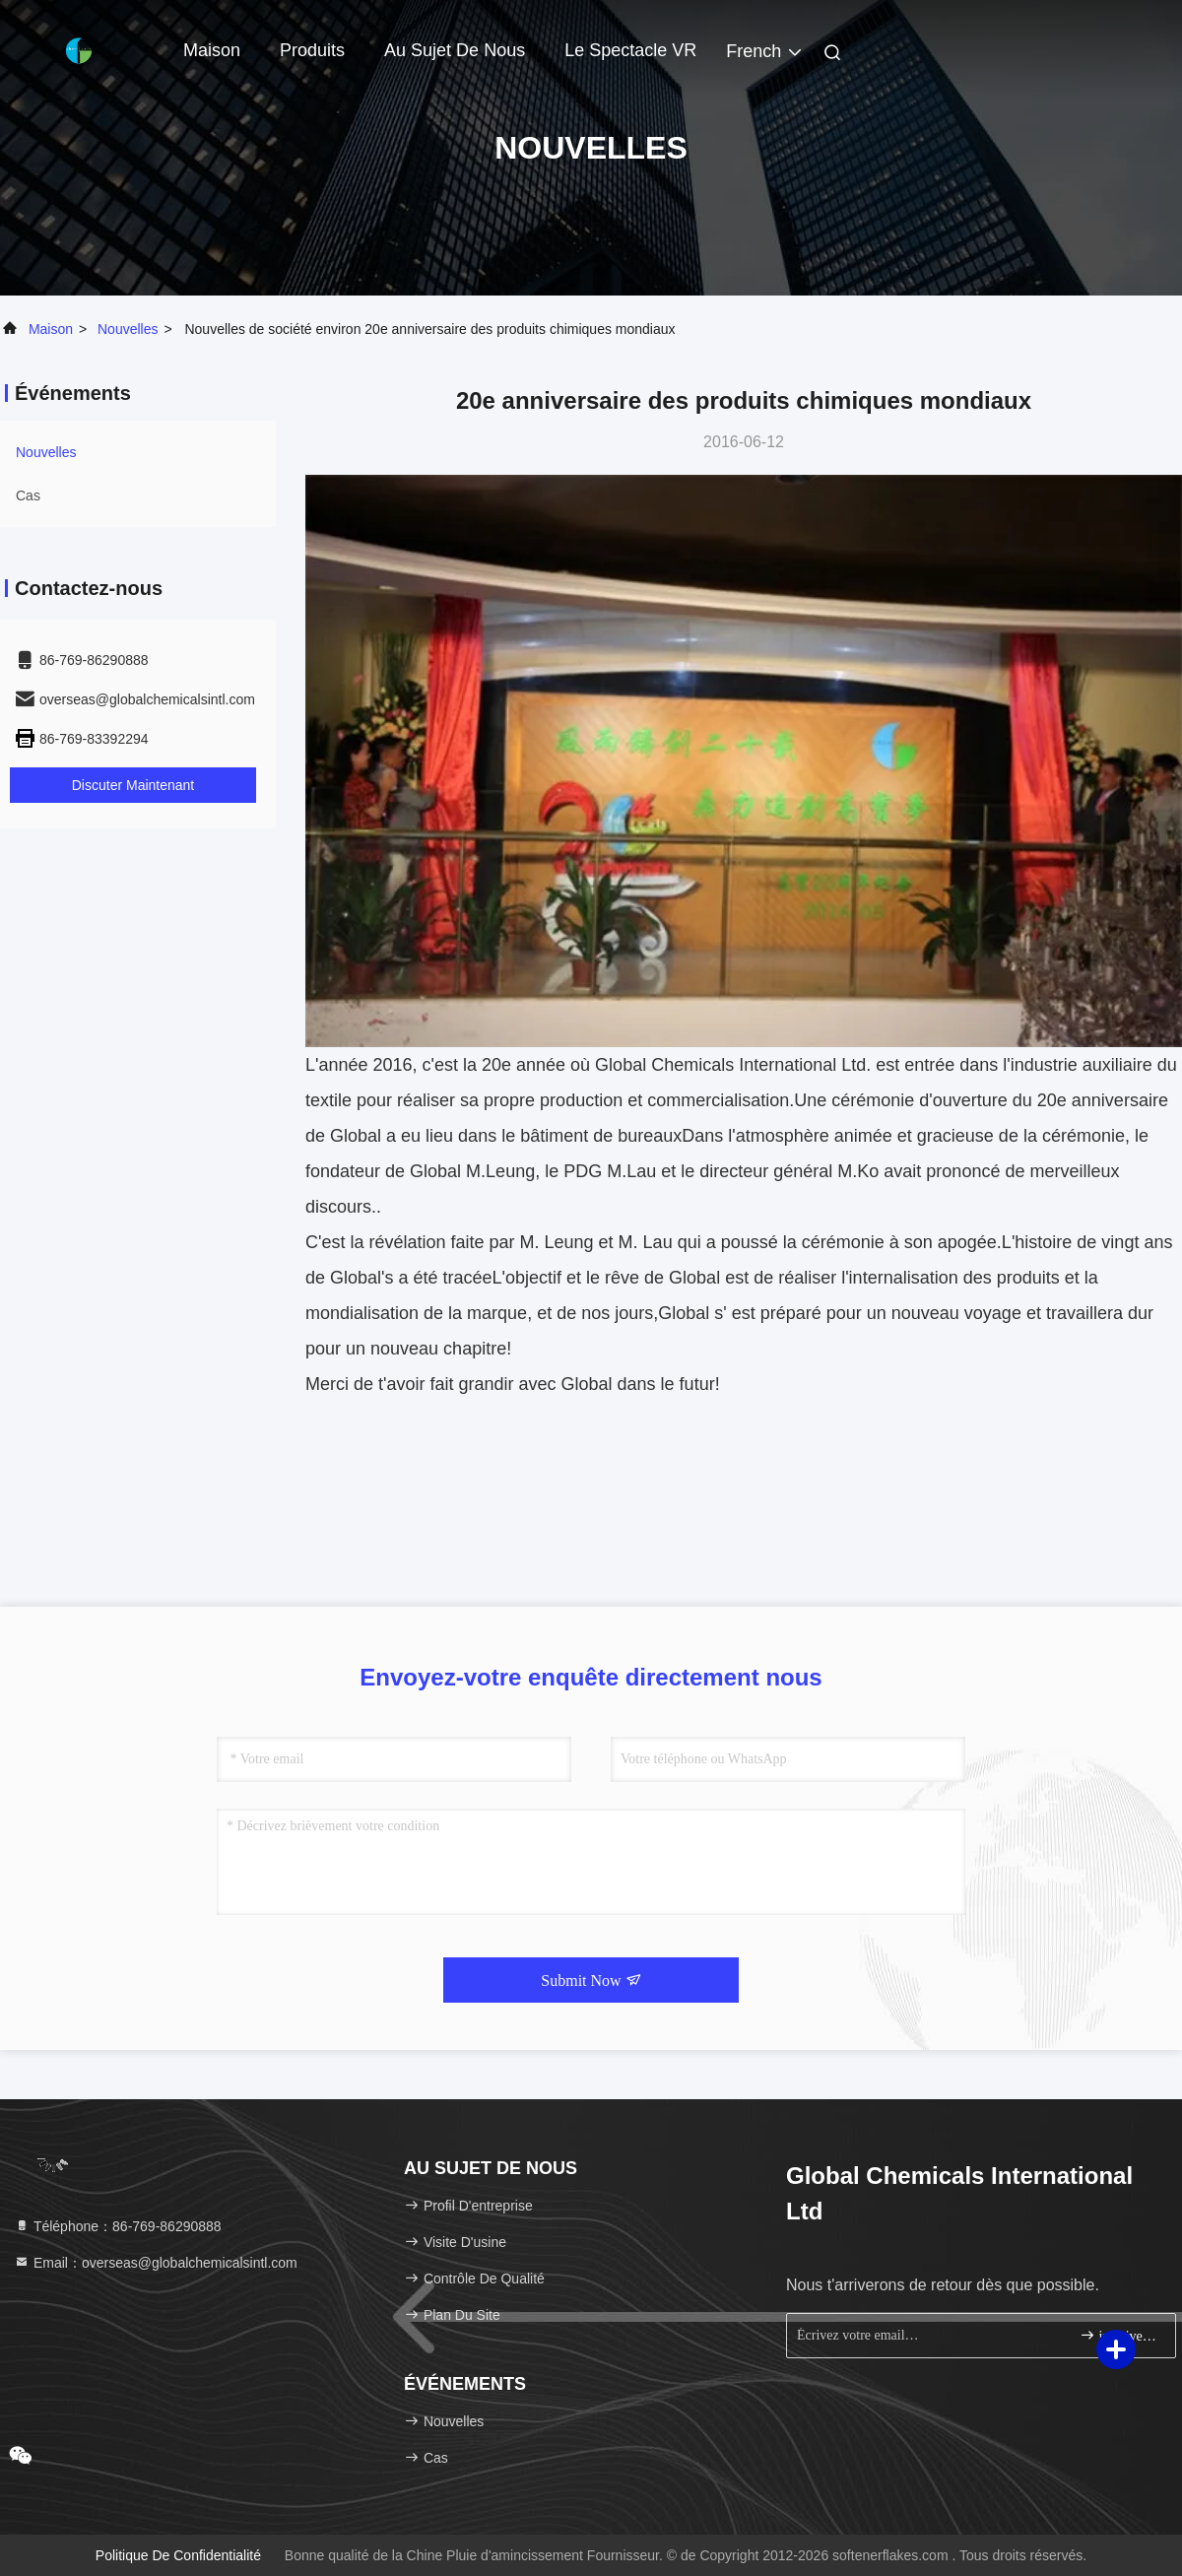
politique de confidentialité (178, 2555)
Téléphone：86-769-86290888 (118, 2226)
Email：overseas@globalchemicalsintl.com (155, 2263)
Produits (312, 50)
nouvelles (128, 329)
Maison (211, 50)
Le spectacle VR (630, 50)
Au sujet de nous (454, 50)
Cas (28, 495)
